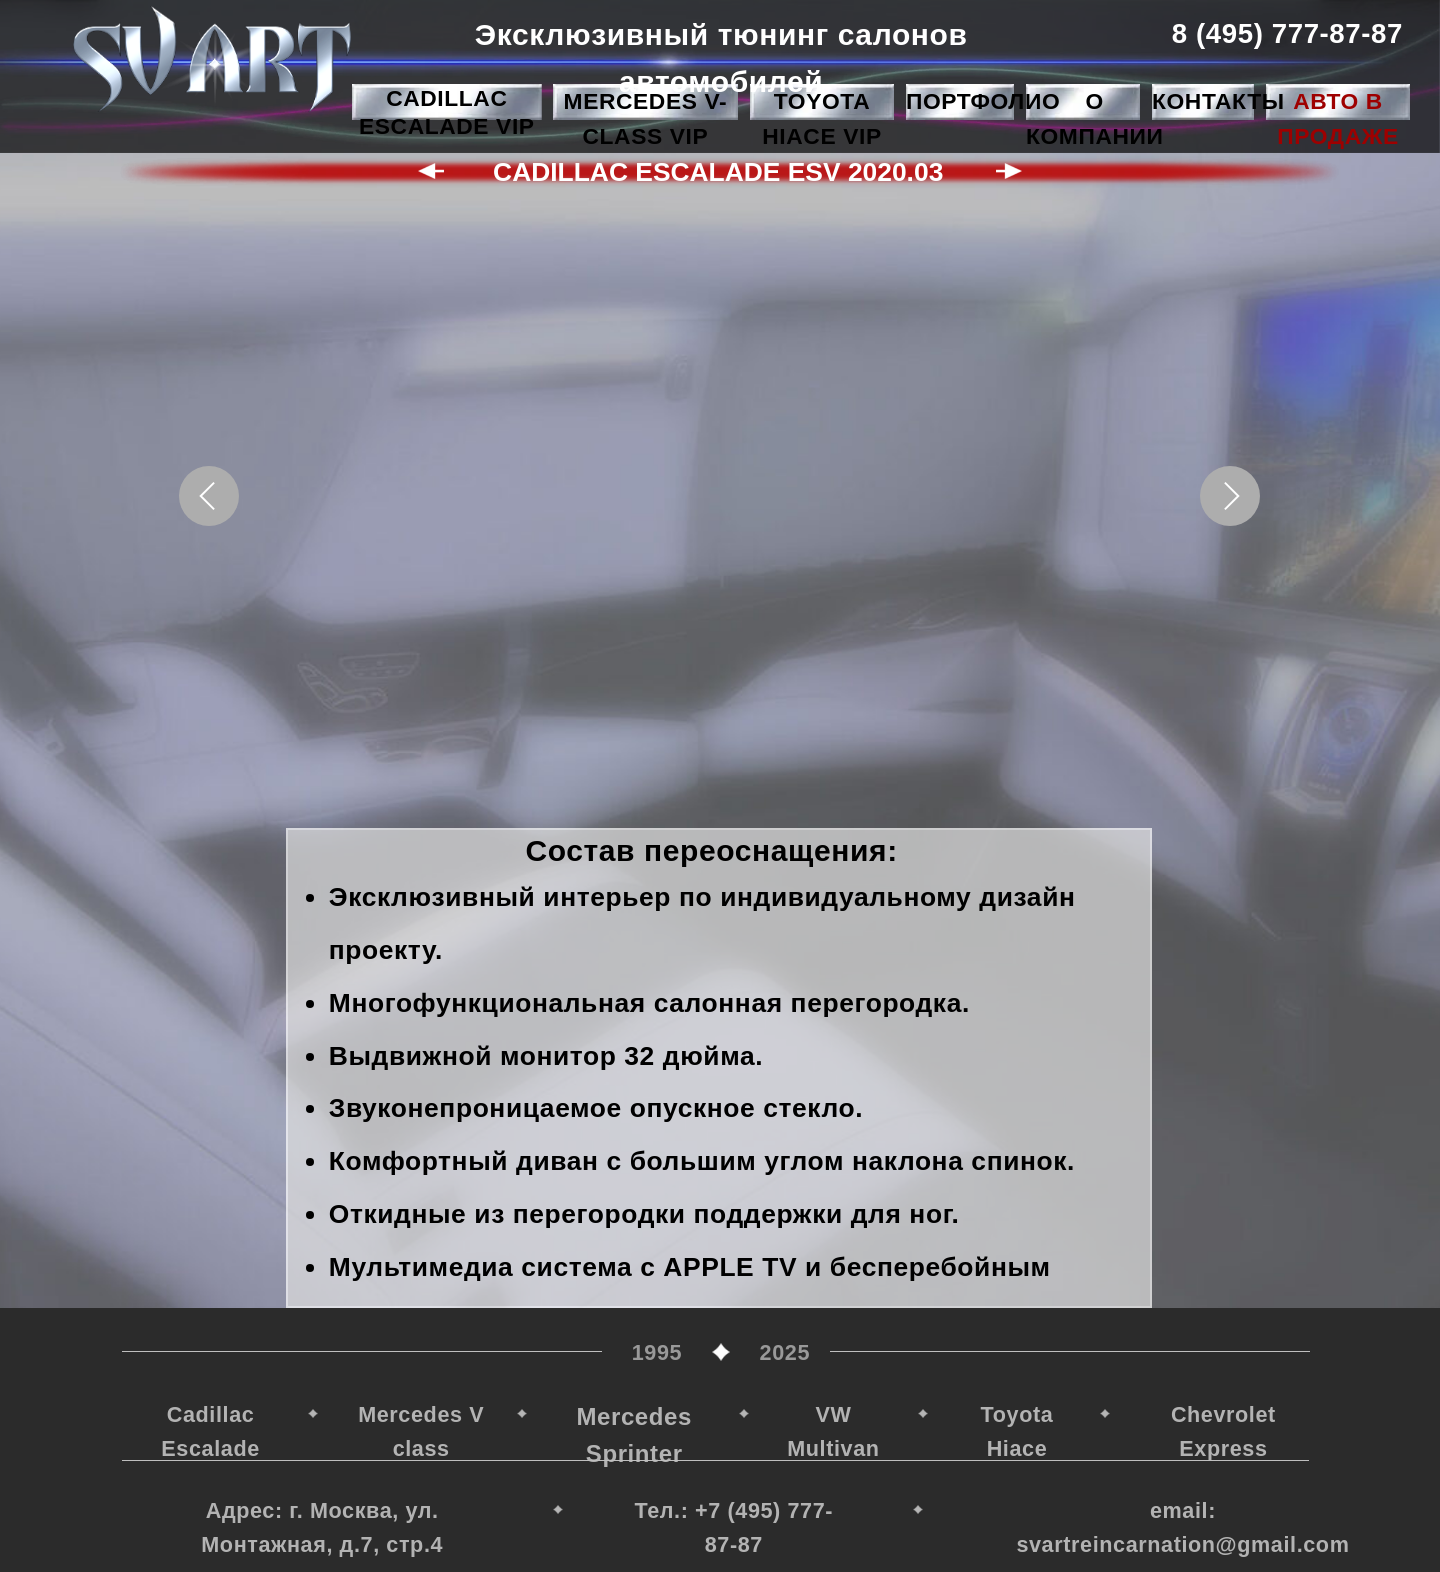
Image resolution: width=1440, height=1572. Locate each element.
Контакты (1218, 101)
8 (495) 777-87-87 (1286, 33)
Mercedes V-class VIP (646, 118)
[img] (212, 59)
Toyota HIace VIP (821, 118)
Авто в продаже (1337, 118)
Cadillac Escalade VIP (447, 112)
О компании (1095, 118)
